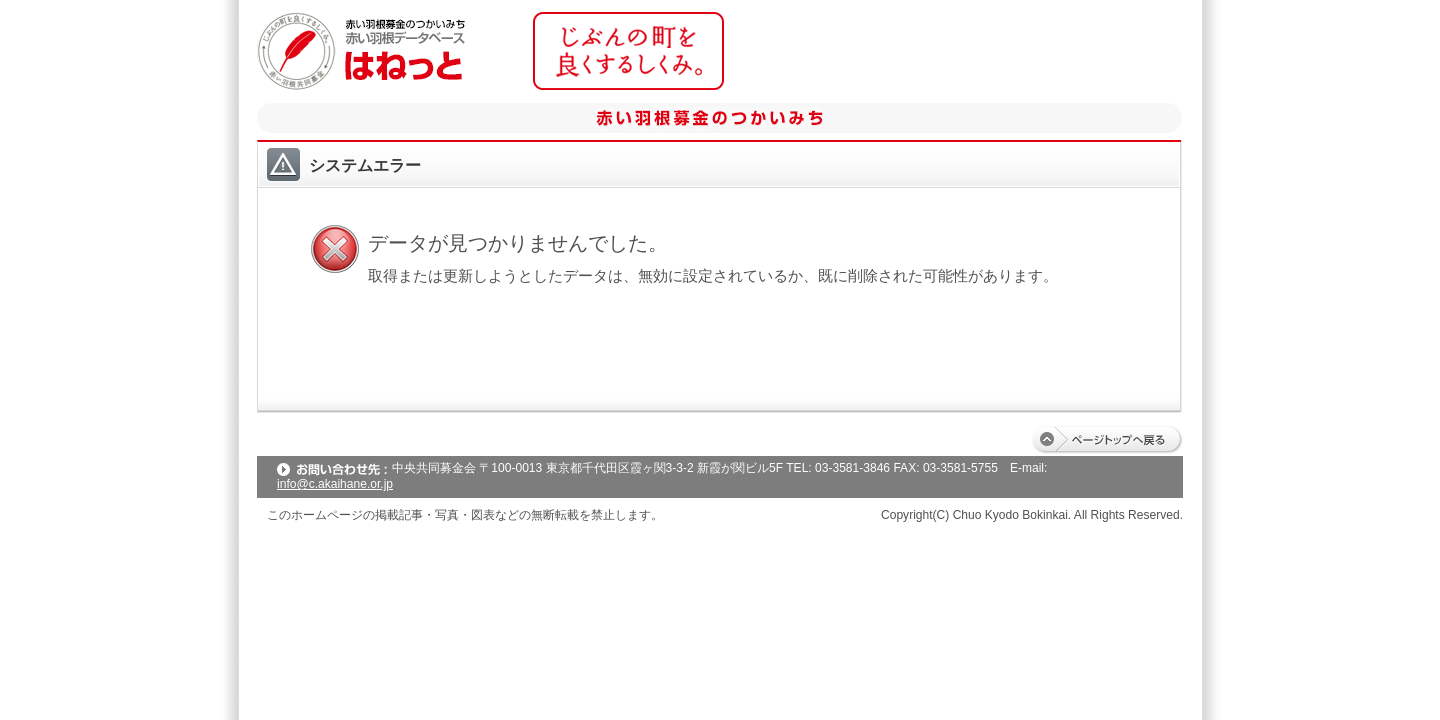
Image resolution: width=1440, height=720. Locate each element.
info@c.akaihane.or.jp (335, 484)
